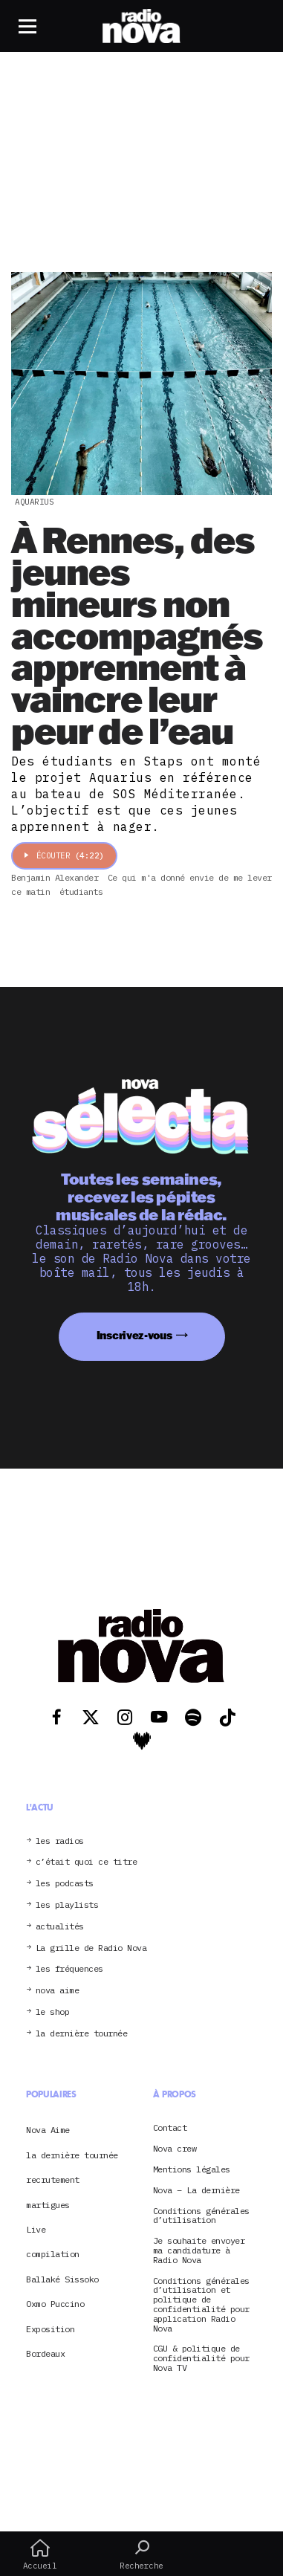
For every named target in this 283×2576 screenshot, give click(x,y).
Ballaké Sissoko (62, 2279)
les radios (60, 1841)
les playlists (67, 1905)
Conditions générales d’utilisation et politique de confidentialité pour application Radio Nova (201, 2305)
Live (35, 2229)
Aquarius (34, 501)
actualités (60, 1927)
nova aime (57, 1991)
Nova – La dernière (196, 2190)
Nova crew (175, 2149)
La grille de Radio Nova (91, 1948)
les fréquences (69, 1969)
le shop (53, 2012)
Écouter (64, 855)
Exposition (50, 2328)
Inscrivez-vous (134, 1335)
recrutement (52, 2179)
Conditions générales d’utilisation (201, 2216)
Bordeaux (45, 2353)
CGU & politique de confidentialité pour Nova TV (201, 2358)
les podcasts (65, 1884)
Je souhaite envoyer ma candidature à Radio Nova (199, 2250)
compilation (52, 2253)
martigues (48, 2204)
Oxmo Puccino (55, 2303)
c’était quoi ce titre (86, 1862)
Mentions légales (191, 2170)
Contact (170, 2128)
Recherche (141, 2554)
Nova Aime (48, 2129)
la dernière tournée (82, 2034)
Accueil (39, 2554)
